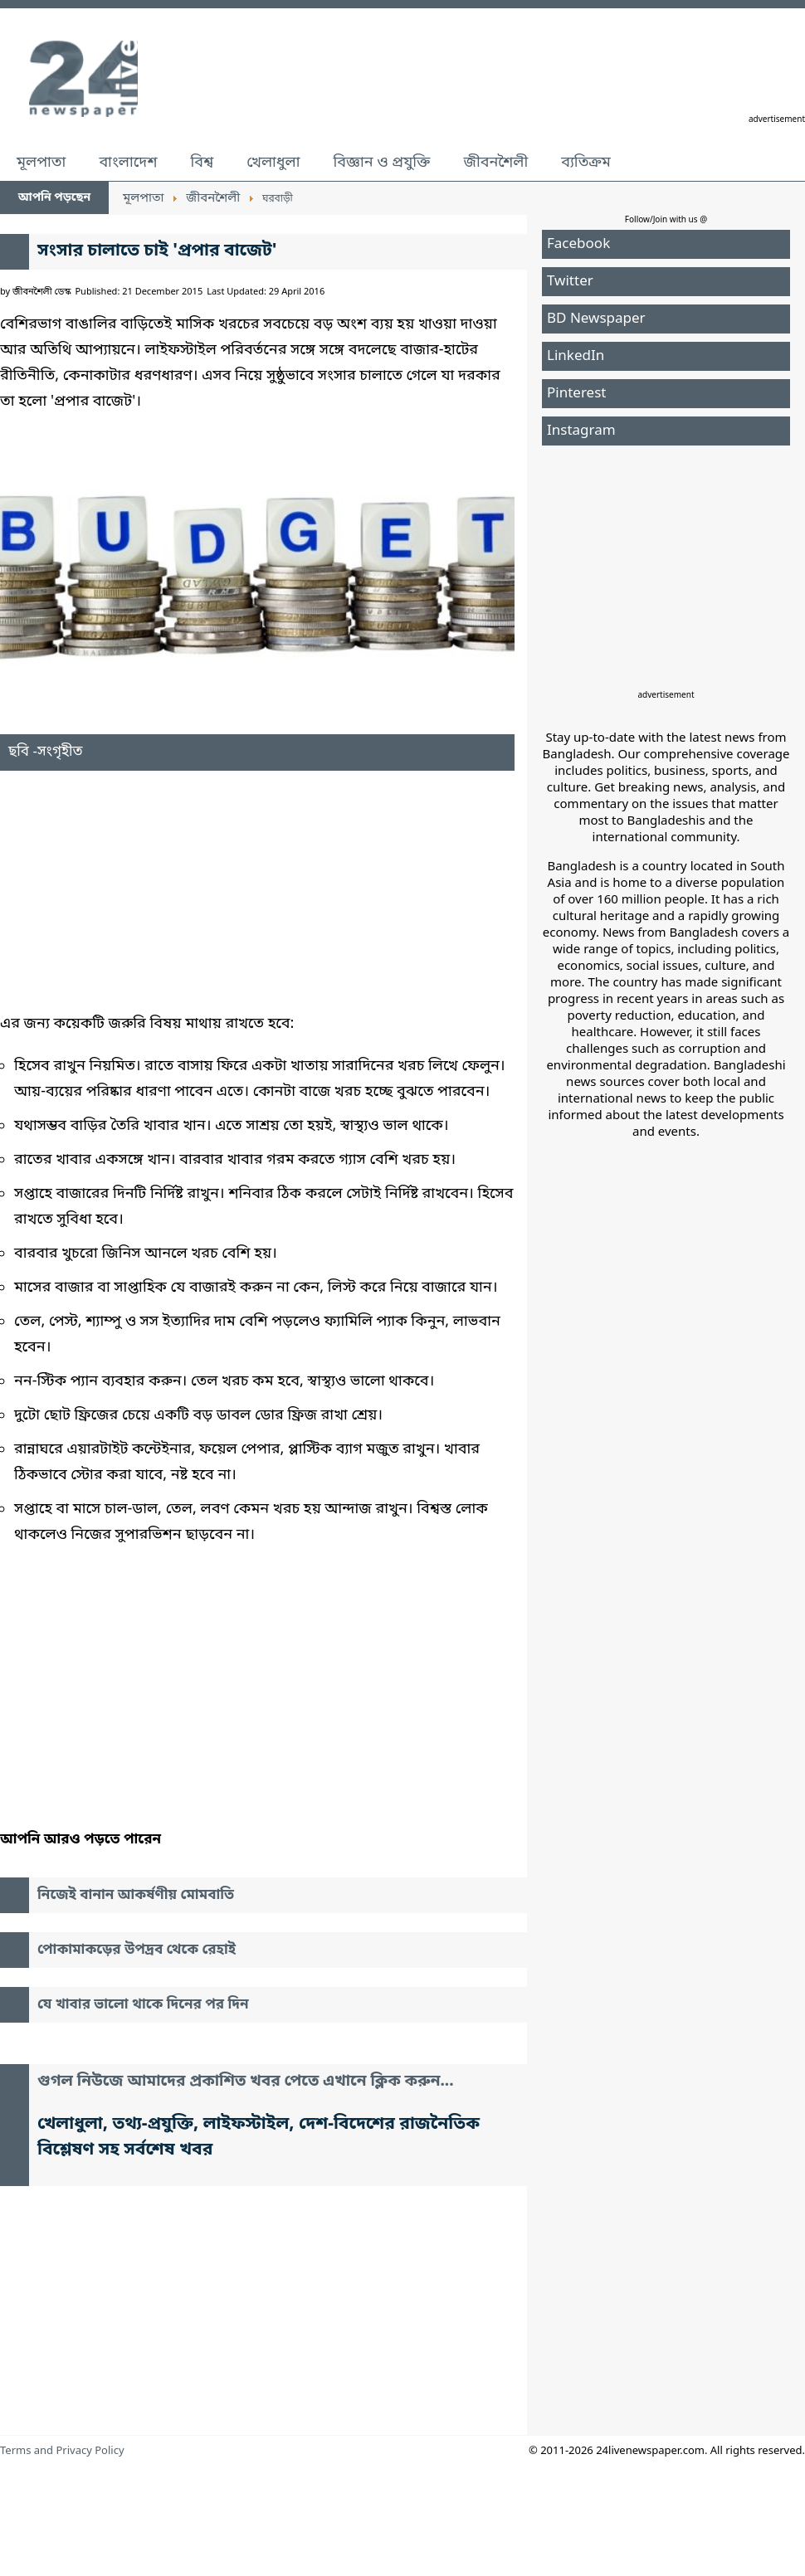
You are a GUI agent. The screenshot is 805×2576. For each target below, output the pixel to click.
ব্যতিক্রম (586, 163)
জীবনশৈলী (495, 163)
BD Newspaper (596, 319)
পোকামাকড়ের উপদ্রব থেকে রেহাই (136, 1950)
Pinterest (576, 393)
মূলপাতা (41, 163)
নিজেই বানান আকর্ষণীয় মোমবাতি (135, 1895)
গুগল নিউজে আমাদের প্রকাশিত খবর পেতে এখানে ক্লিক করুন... (245, 2082)
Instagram (581, 431)
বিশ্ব (201, 163)
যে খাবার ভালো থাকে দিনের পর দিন (143, 2004)
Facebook (578, 244)
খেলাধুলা (273, 163)
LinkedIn (575, 356)
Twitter (570, 281)
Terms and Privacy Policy (62, 2451)
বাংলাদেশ (128, 163)
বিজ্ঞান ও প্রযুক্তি (382, 163)
